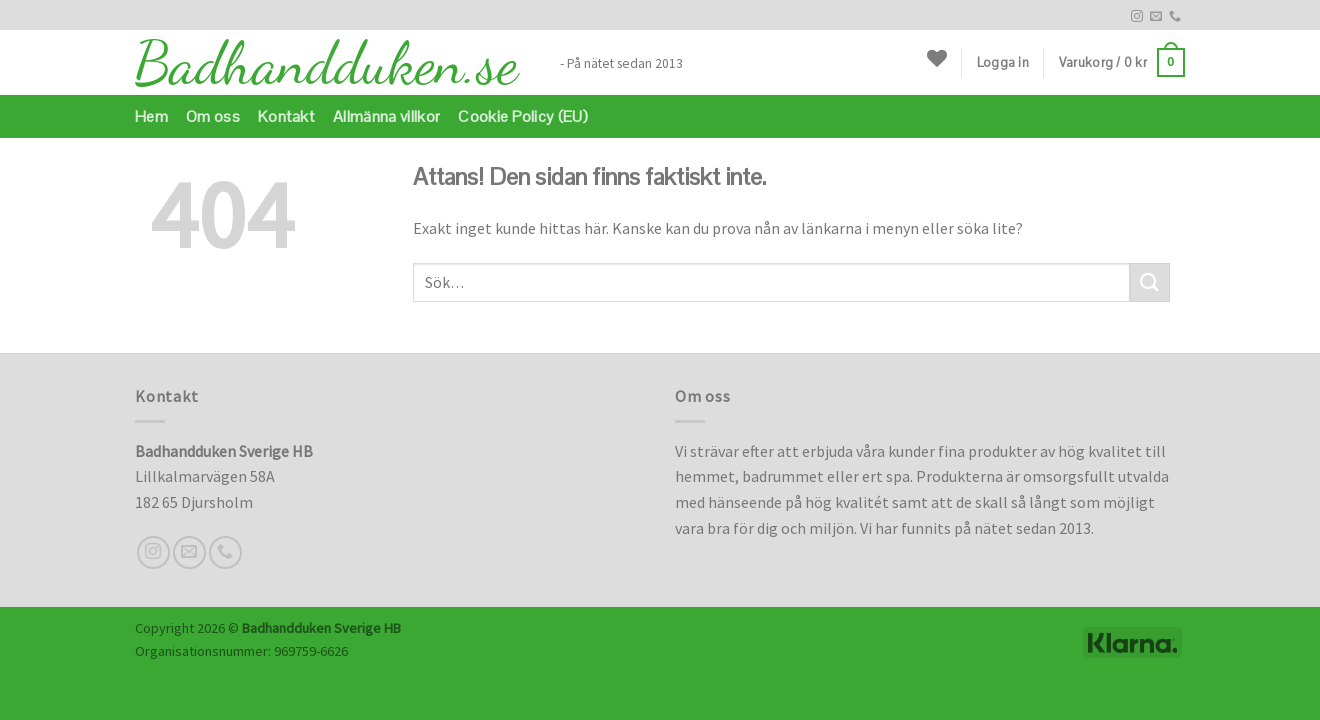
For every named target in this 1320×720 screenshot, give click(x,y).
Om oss (213, 116)
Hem (151, 116)
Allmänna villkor (386, 116)
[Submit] (1150, 282)
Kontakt (286, 116)
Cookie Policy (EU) (523, 116)
